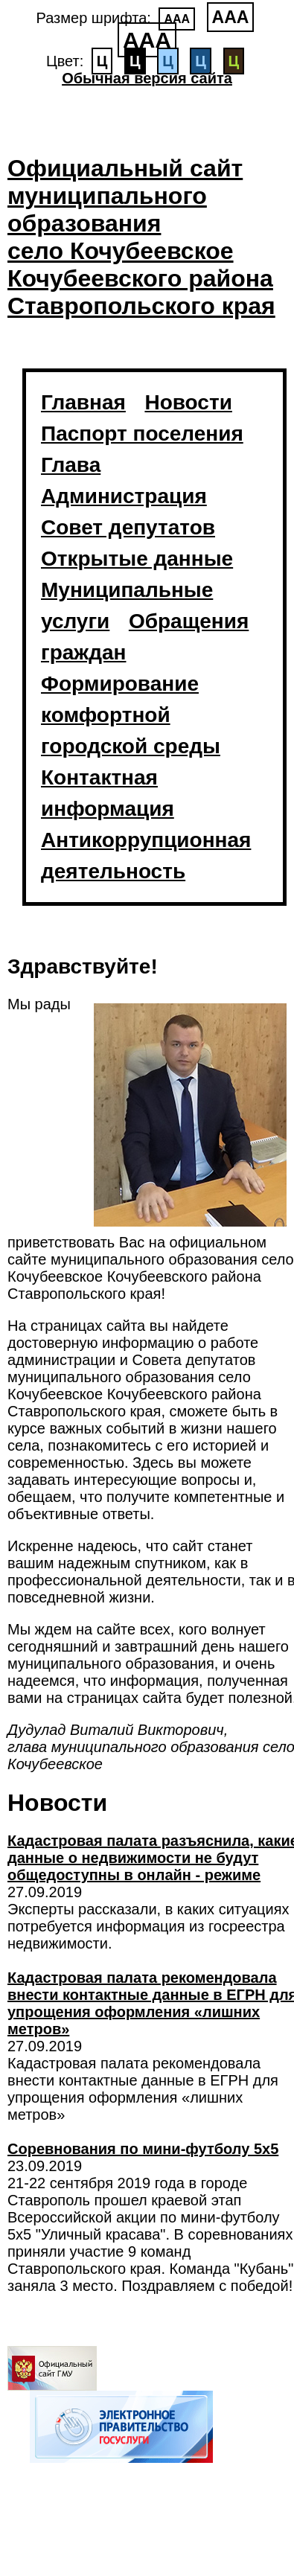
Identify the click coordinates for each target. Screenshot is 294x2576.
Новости (187, 402)
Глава (70, 464)
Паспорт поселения (142, 433)
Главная (83, 402)
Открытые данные (137, 558)
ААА (177, 19)
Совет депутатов (128, 527)
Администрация (124, 496)
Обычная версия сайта (147, 78)
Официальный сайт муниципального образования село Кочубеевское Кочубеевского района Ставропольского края (141, 237)
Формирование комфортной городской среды (130, 715)
